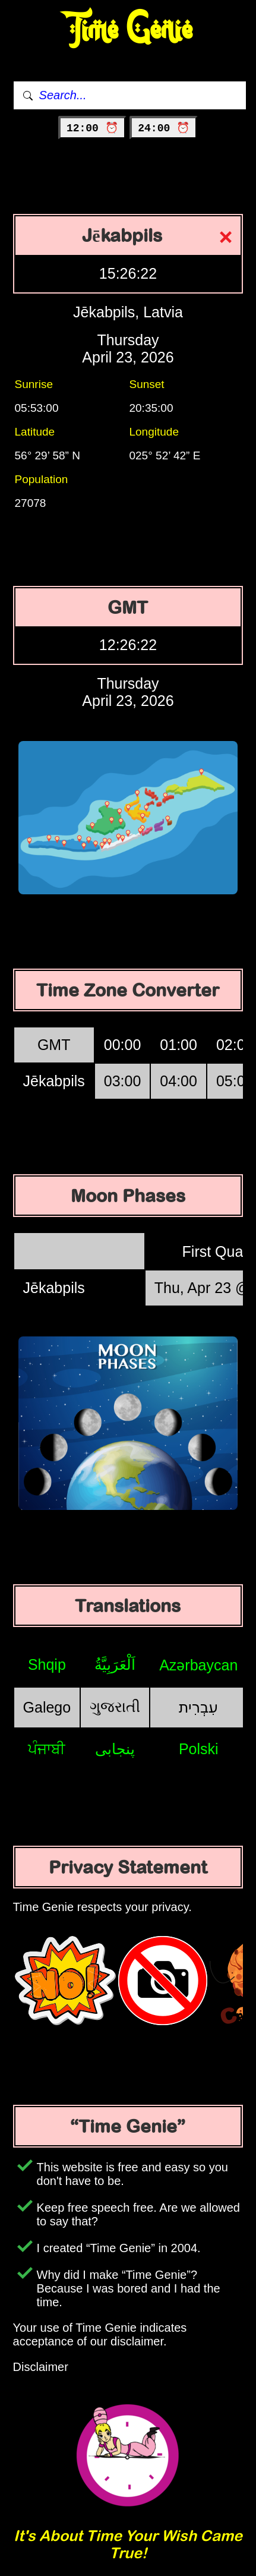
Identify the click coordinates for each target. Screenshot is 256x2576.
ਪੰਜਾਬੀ (46, 1749)
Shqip (47, 1664)
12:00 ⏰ (92, 128)
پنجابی (115, 1749)
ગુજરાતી (115, 1706)
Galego (47, 1707)
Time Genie (128, 30)
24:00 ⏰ (163, 128)
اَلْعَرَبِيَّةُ (114, 1664)
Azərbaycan (198, 1665)
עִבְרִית (198, 1707)
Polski (199, 1749)
